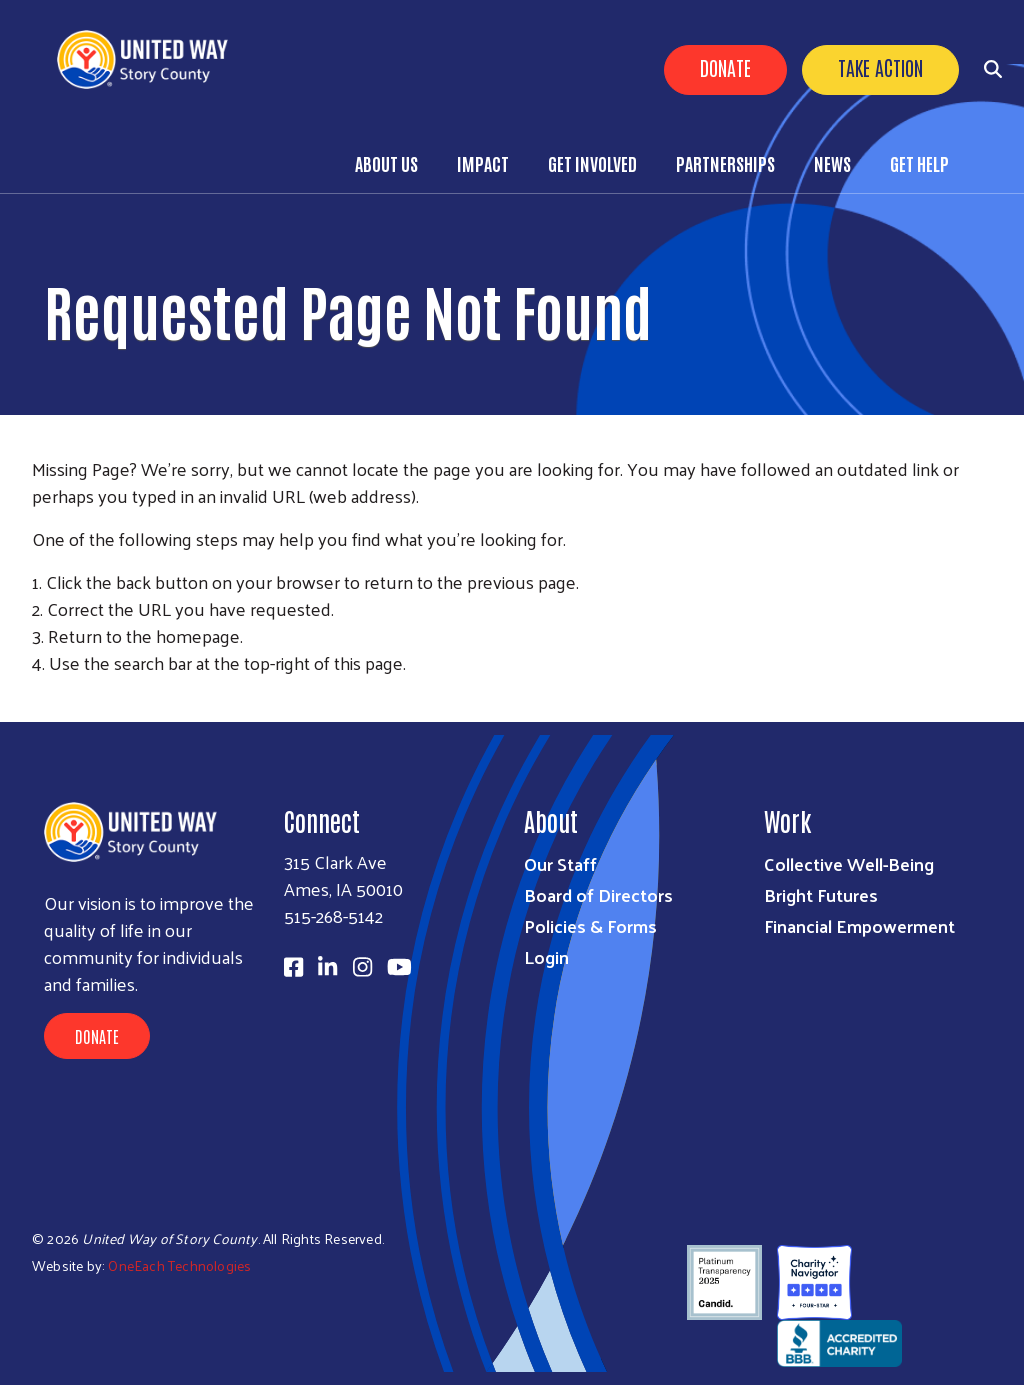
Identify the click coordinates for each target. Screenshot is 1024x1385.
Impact (483, 163)
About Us (386, 163)
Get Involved (592, 163)
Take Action (880, 67)
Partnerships (725, 163)
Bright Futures (821, 894)
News (832, 163)
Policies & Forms (590, 925)
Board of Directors (598, 894)
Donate (725, 67)
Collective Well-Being (849, 863)
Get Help (919, 163)
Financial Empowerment (859, 925)
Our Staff (560, 863)
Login (546, 956)
